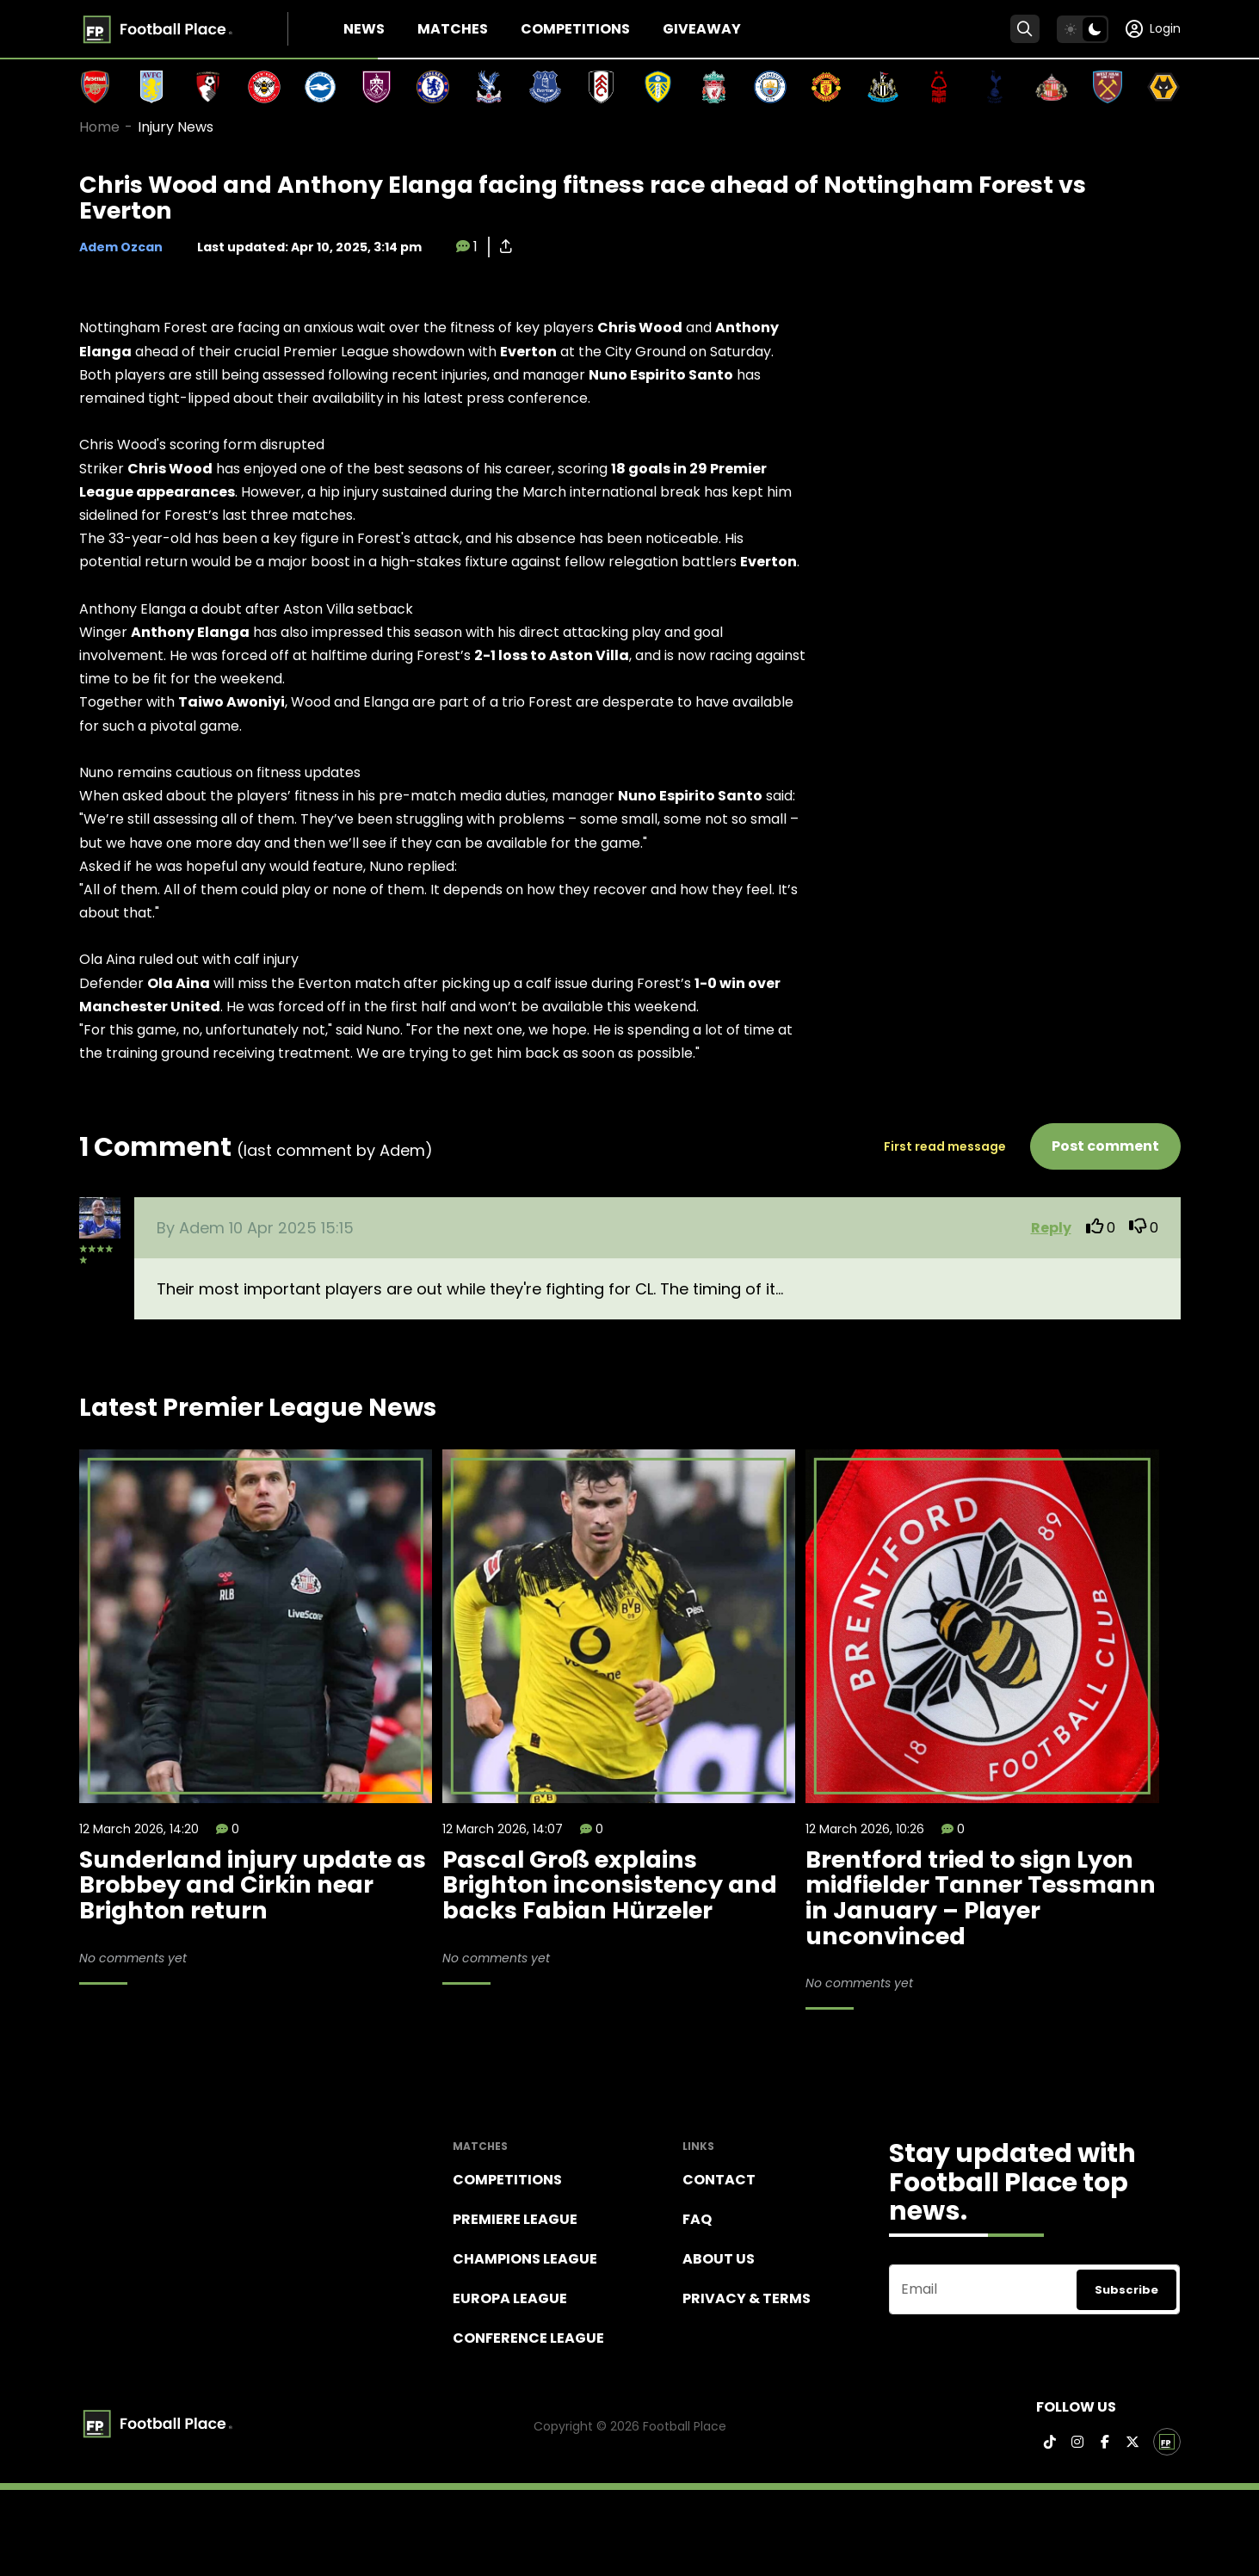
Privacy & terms (746, 2298)
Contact (719, 2180)
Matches (452, 29)
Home (99, 127)
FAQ (697, 2219)
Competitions (575, 29)
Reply (1051, 1228)
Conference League (528, 2338)
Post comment (1105, 1146)
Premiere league (515, 2219)
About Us (718, 2259)
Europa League (510, 2298)
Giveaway (702, 29)
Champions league (525, 2259)
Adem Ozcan (121, 247)
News (364, 29)
